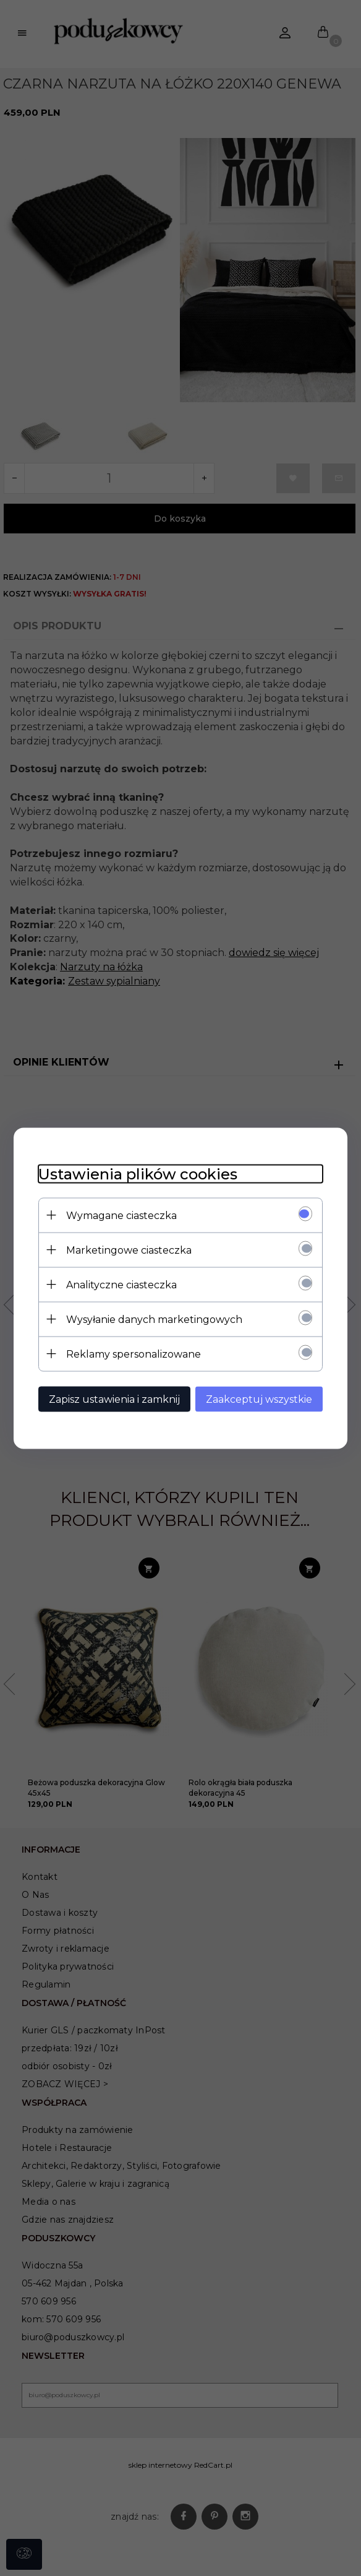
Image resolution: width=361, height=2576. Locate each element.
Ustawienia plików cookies (137, 1173)
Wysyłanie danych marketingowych (154, 1319)
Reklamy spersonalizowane (133, 1353)
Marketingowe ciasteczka (129, 1250)
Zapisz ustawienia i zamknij (114, 1399)
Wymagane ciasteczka (121, 1215)
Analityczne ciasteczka (121, 1284)
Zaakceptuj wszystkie (259, 1399)
